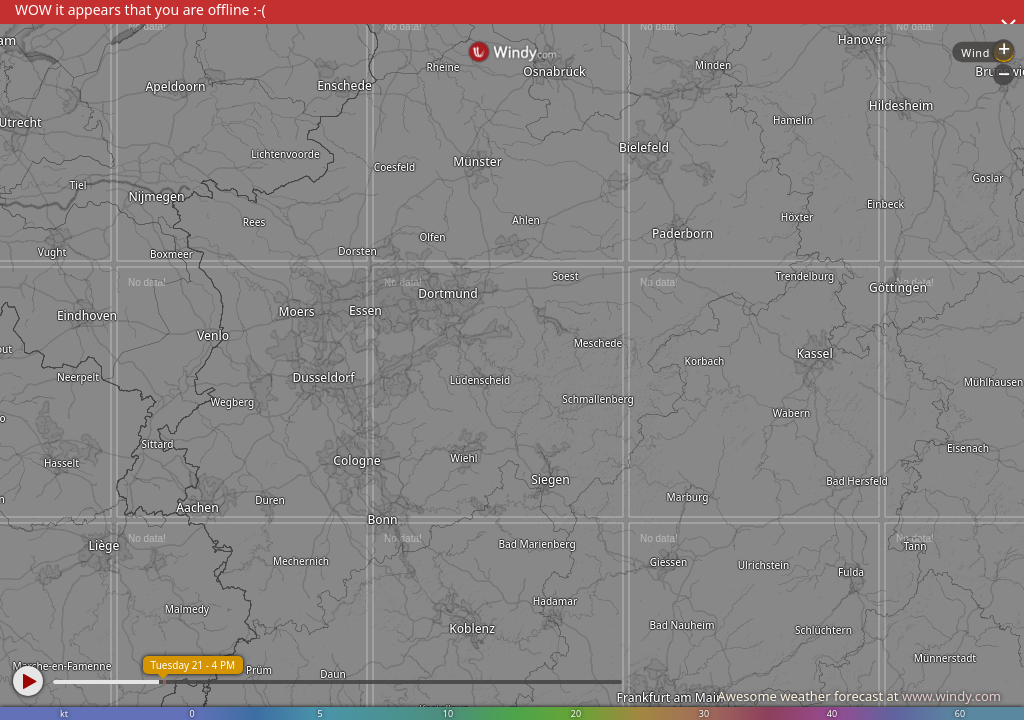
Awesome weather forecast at (859, 696)
